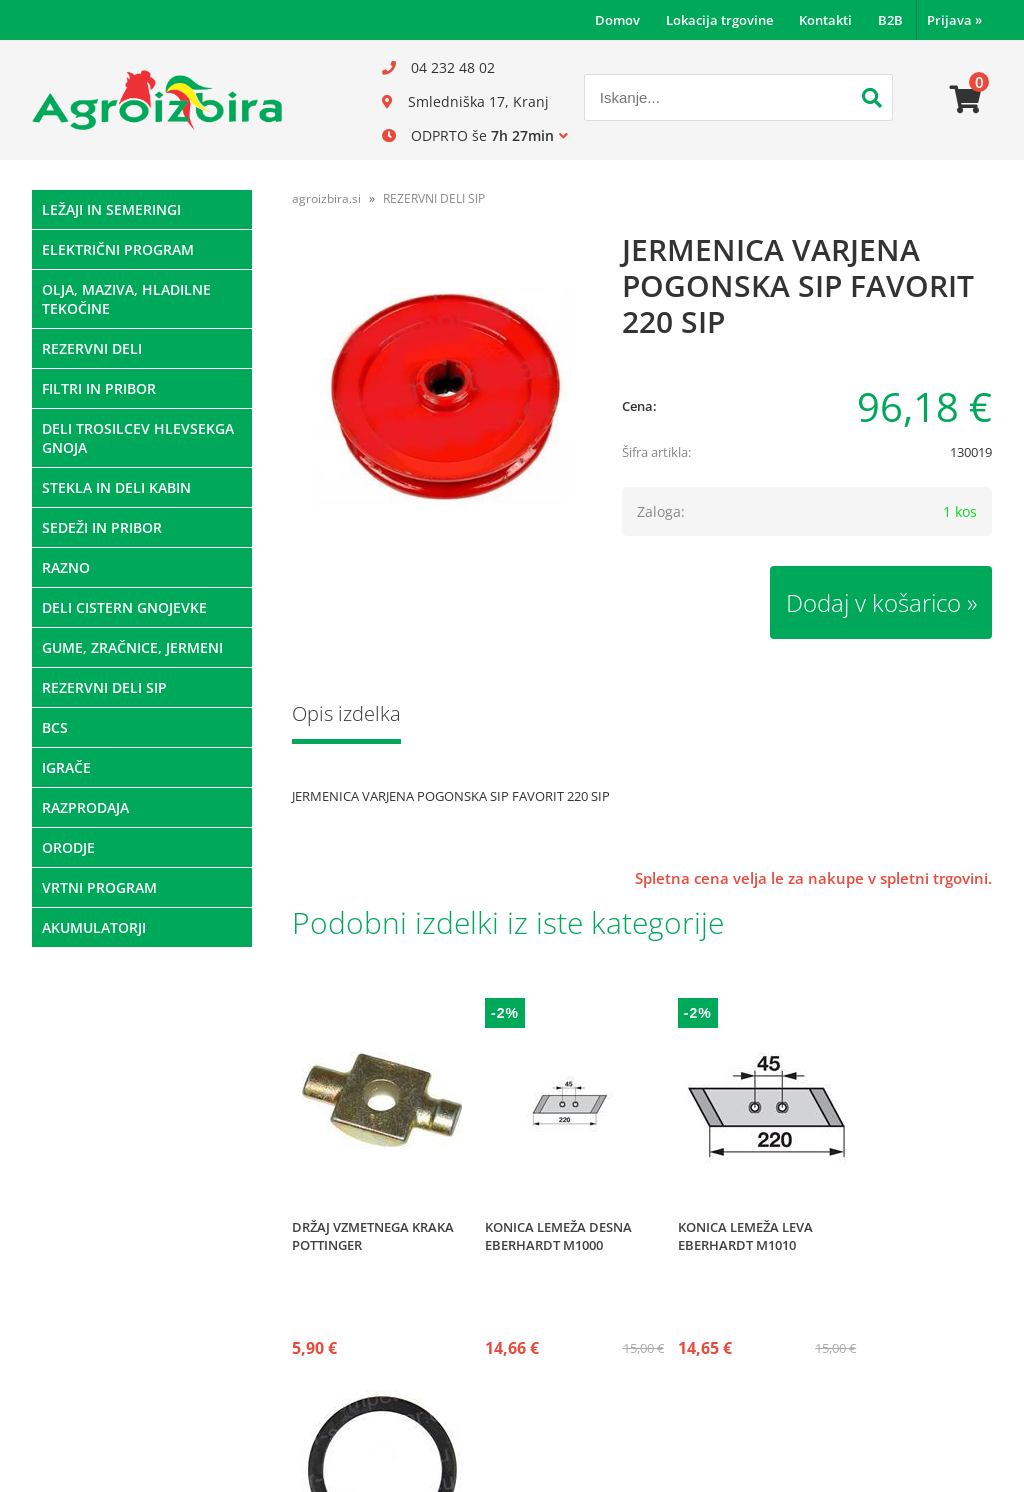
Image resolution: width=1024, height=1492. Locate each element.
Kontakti (825, 20)
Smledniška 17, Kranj (478, 101)
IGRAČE (66, 767)
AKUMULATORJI (94, 927)
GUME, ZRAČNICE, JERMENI (132, 647)
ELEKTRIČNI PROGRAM (118, 249)
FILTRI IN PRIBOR (99, 388)
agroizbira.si (326, 198)
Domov (617, 20)
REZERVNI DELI (92, 348)
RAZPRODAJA (85, 807)
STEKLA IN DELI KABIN (116, 487)
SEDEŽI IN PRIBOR (102, 527)
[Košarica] (966, 100)
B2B (890, 20)
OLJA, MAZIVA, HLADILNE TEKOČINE (126, 299)
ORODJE (68, 847)
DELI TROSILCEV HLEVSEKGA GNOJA (138, 438)
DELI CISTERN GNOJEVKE (124, 607)
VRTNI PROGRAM (99, 887)
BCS (55, 727)
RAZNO (66, 567)
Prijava (954, 20)
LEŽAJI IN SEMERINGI (111, 209)
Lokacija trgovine (719, 20)
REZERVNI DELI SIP (104, 687)
